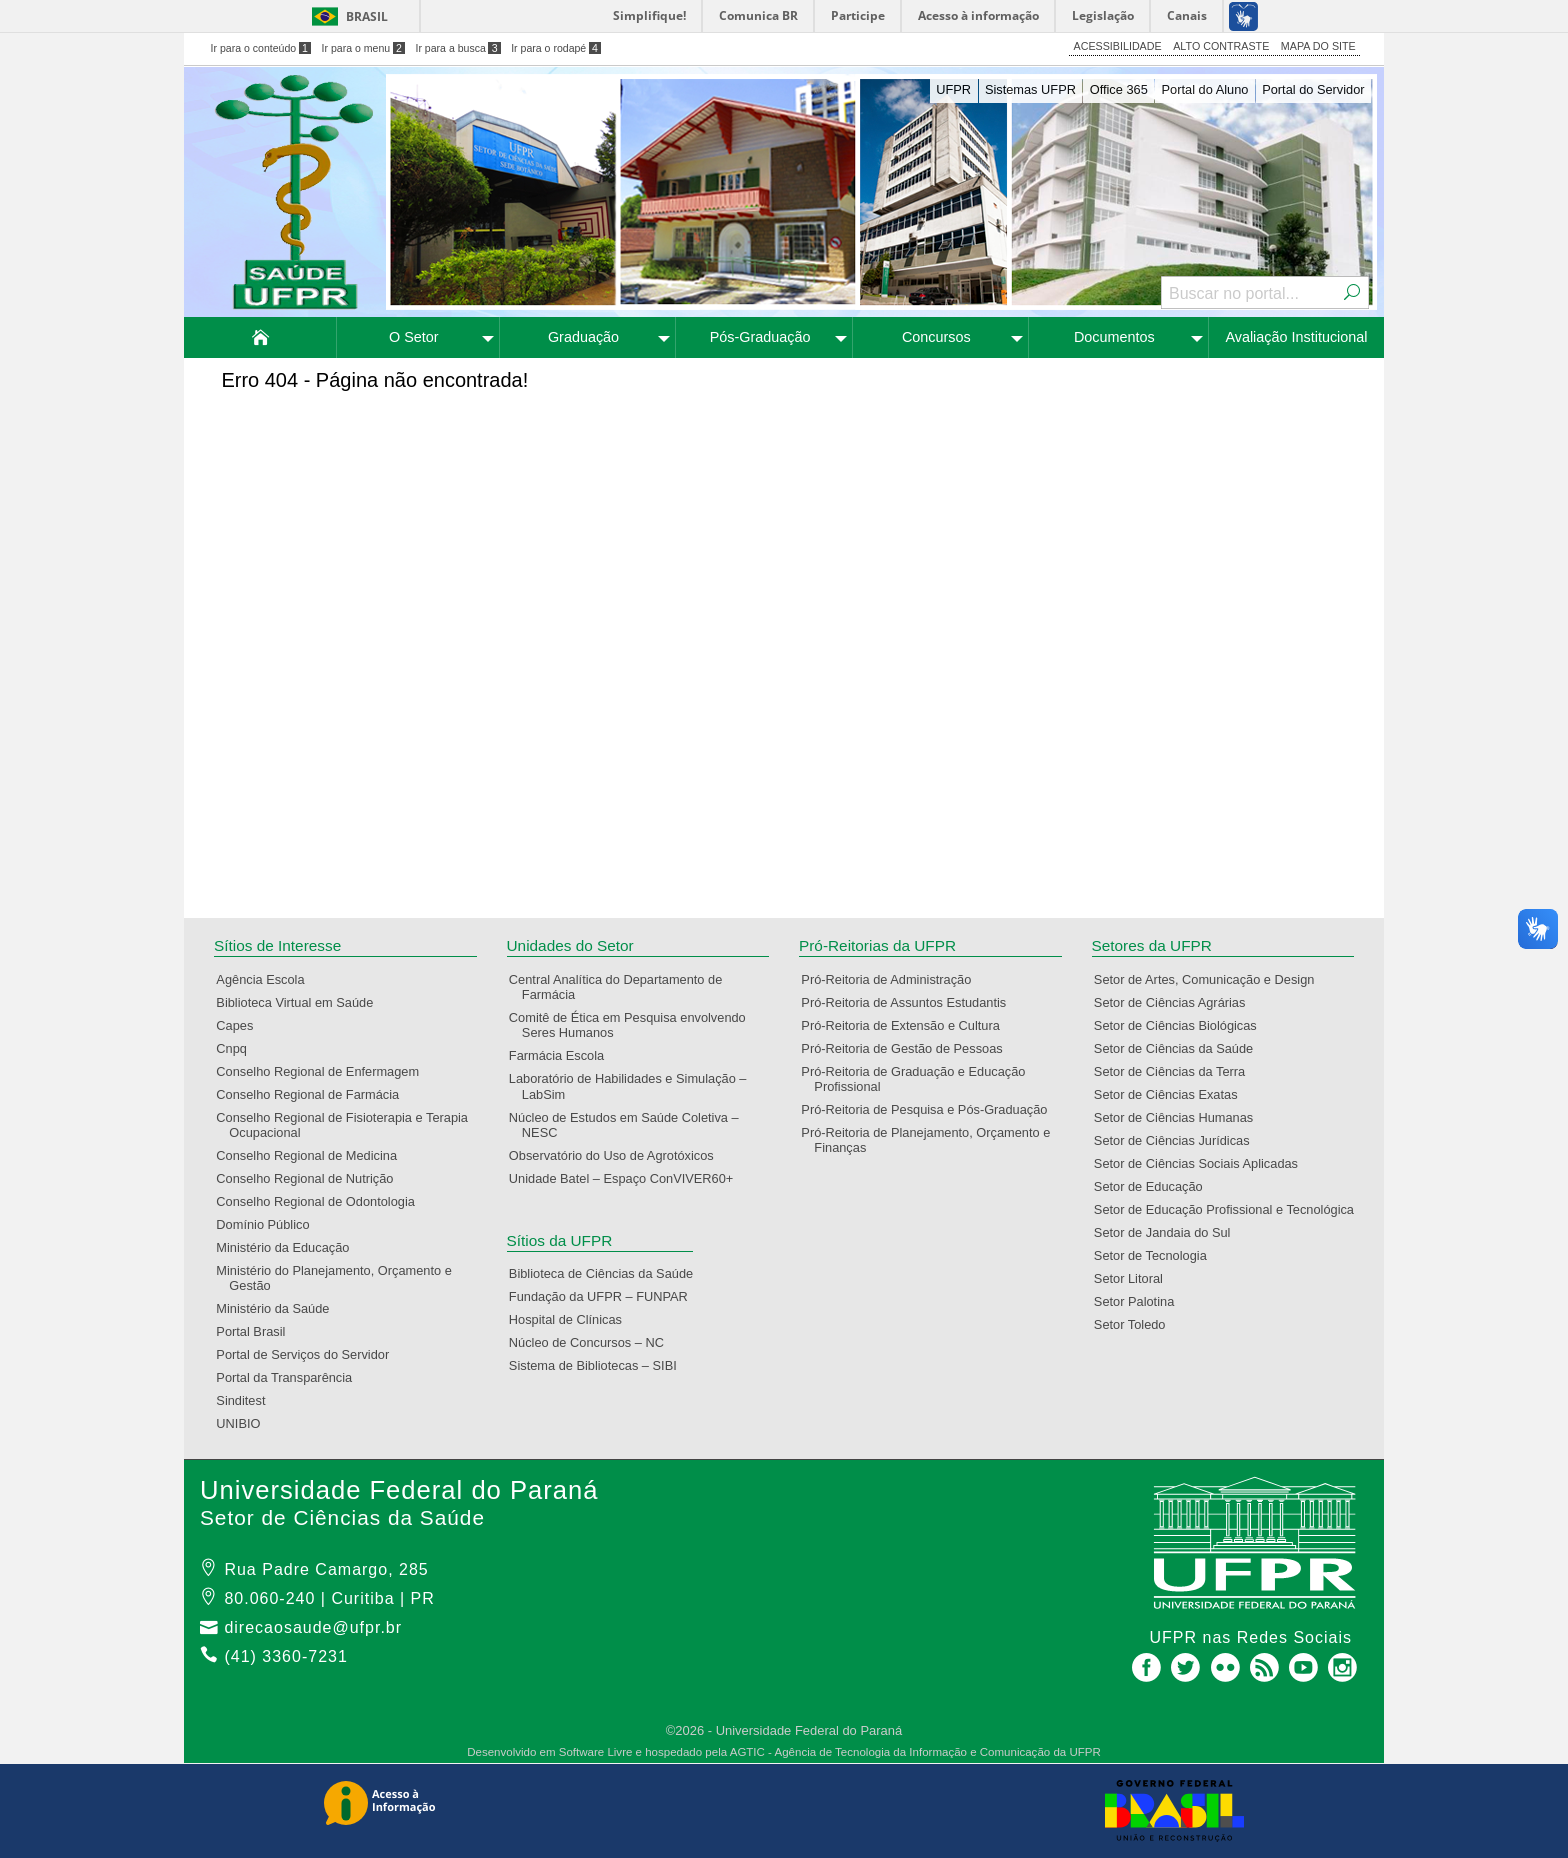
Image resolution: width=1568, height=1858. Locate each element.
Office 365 (1119, 89)
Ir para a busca (457, 48)
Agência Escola (266, 979)
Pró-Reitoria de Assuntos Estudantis (910, 1002)
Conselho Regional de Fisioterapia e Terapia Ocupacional (348, 1125)
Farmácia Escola (563, 1055)
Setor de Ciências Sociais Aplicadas (1202, 1163)
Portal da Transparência (290, 1377)
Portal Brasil (257, 1331)
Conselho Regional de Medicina (313, 1155)
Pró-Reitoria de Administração (892, 979)
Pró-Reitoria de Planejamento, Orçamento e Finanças (932, 1140)
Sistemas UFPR (1030, 89)
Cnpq (238, 1048)
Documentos (1114, 337)
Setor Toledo (1136, 1324)
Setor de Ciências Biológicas (1182, 1025)
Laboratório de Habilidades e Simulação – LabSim (634, 1086)
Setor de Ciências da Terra (1176, 1071)
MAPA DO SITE (1318, 46)
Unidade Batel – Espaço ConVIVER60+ (627, 1178)
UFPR (953, 89)
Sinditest (247, 1400)
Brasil (367, 16)
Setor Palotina (1140, 1301)
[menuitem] (260, 337)
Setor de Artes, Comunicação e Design (1211, 979)
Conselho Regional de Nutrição (311, 1178)
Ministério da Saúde (279, 1308)
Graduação (583, 337)
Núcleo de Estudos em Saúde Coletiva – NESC (630, 1125)
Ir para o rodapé (556, 48)
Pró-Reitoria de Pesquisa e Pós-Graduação (930, 1109)
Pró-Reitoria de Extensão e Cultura (906, 1025)
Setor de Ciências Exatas (1172, 1094)
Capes (241, 1025)
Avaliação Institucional (1296, 337)
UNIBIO (244, 1423)
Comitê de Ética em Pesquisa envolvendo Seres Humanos (634, 1025)
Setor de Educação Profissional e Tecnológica (1230, 1209)
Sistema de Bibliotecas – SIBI (599, 1365)
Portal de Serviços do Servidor (309, 1354)
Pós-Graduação (760, 337)
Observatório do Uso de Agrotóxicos (618, 1155)
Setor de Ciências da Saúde (1180, 1048)
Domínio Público (269, 1224)
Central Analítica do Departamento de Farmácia (622, 987)
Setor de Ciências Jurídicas (1178, 1140)
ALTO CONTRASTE (1221, 46)
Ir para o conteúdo (261, 48)
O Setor (414, 337)
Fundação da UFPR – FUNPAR (605, 1296)
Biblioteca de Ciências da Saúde (607, 1273)
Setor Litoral (1135, 1278)
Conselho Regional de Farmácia (314, 1094)
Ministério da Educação (289, 1247)
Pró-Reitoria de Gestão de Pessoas (908, 1048)
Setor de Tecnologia (1157, 1255)
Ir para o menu (363, 48)
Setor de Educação (1155, 1186)
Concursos (936, 337)
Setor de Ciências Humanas (1180, 1117)
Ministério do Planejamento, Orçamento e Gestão (340, 1278)
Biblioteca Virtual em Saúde (301, 1002)
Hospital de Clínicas (572, 1319)
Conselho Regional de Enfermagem (324, 1071)
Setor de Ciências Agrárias (1176, 1002)
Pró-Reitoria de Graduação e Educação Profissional (919, 1079)
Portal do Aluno (1205, 89)
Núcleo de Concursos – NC (593, 1342)
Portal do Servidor (1313, 89)
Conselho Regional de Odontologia (322, 1201)
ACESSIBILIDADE (1118, 46)
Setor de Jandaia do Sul (1169, 1232)
